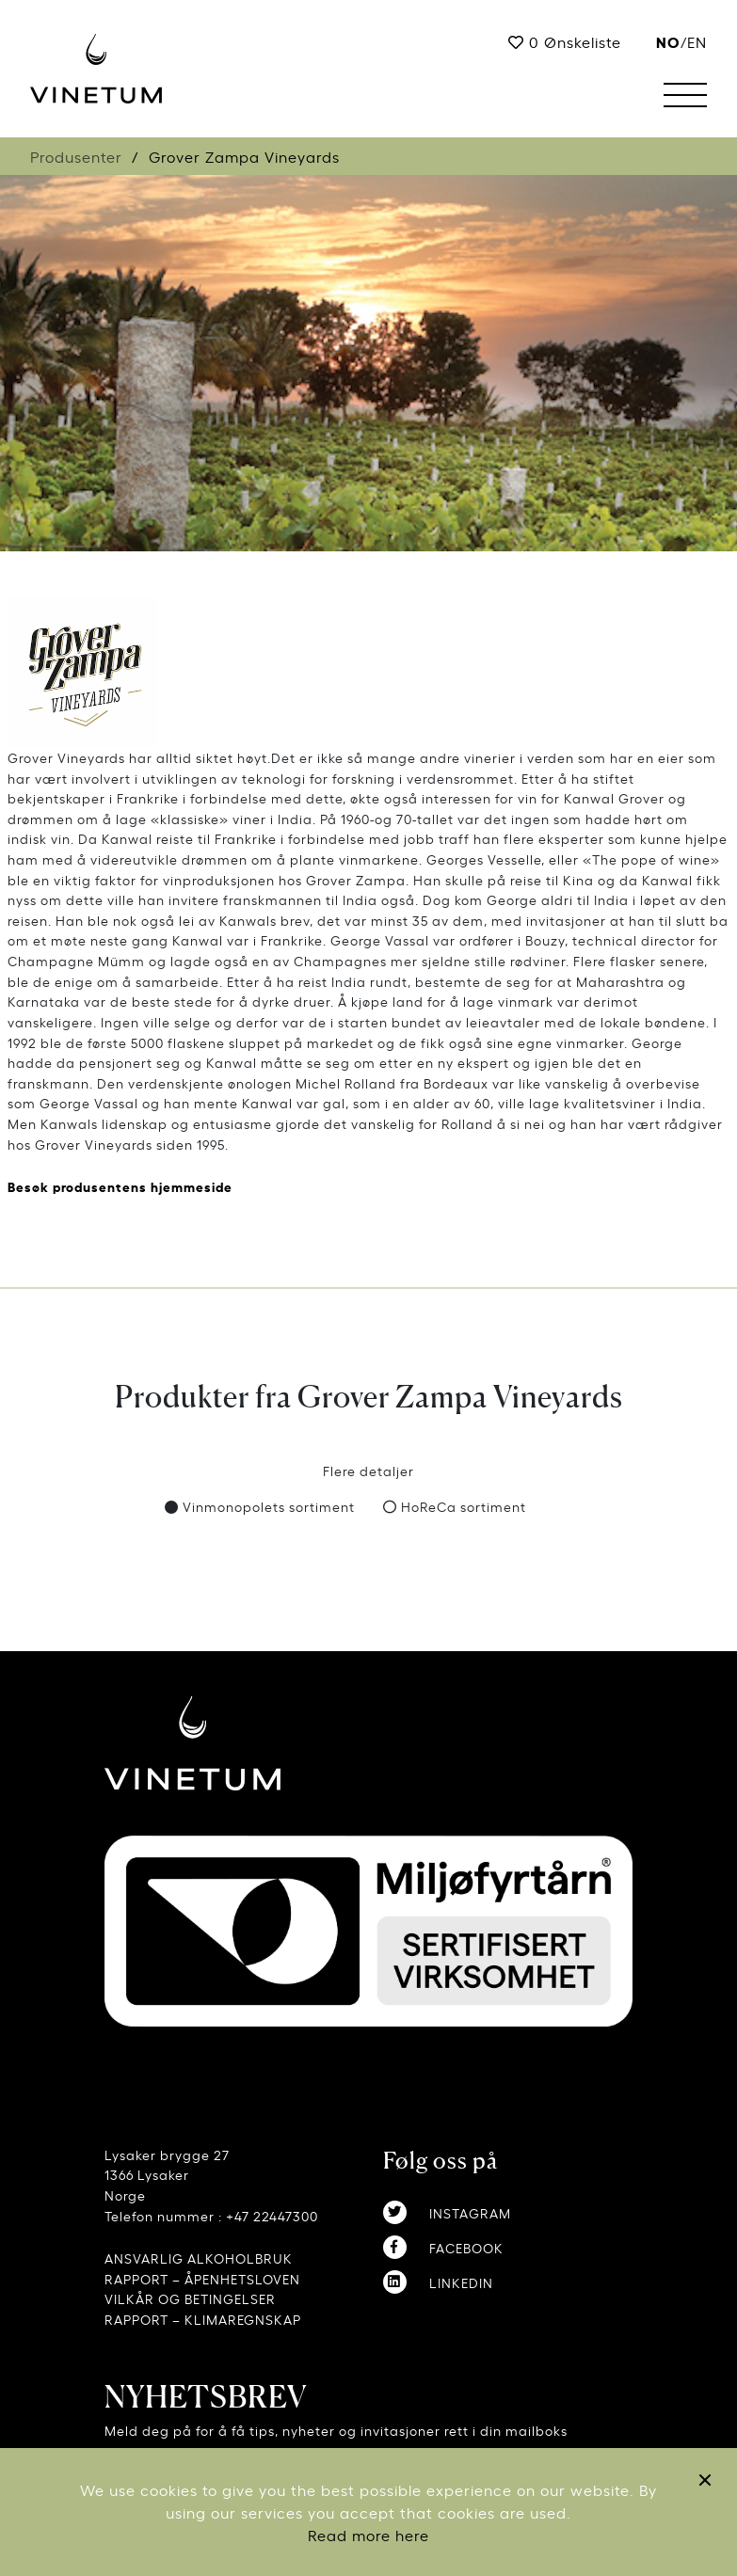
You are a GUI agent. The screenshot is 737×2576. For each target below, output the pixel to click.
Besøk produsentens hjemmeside (120, 1186)
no (668, 41)
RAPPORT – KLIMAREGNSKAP (202, 2319)
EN (697, 41)
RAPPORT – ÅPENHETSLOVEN (202, 2278)
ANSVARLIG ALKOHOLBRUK (198, 2257)
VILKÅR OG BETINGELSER (190, 2298)
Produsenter (76, 156)
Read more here (368, 2534)
